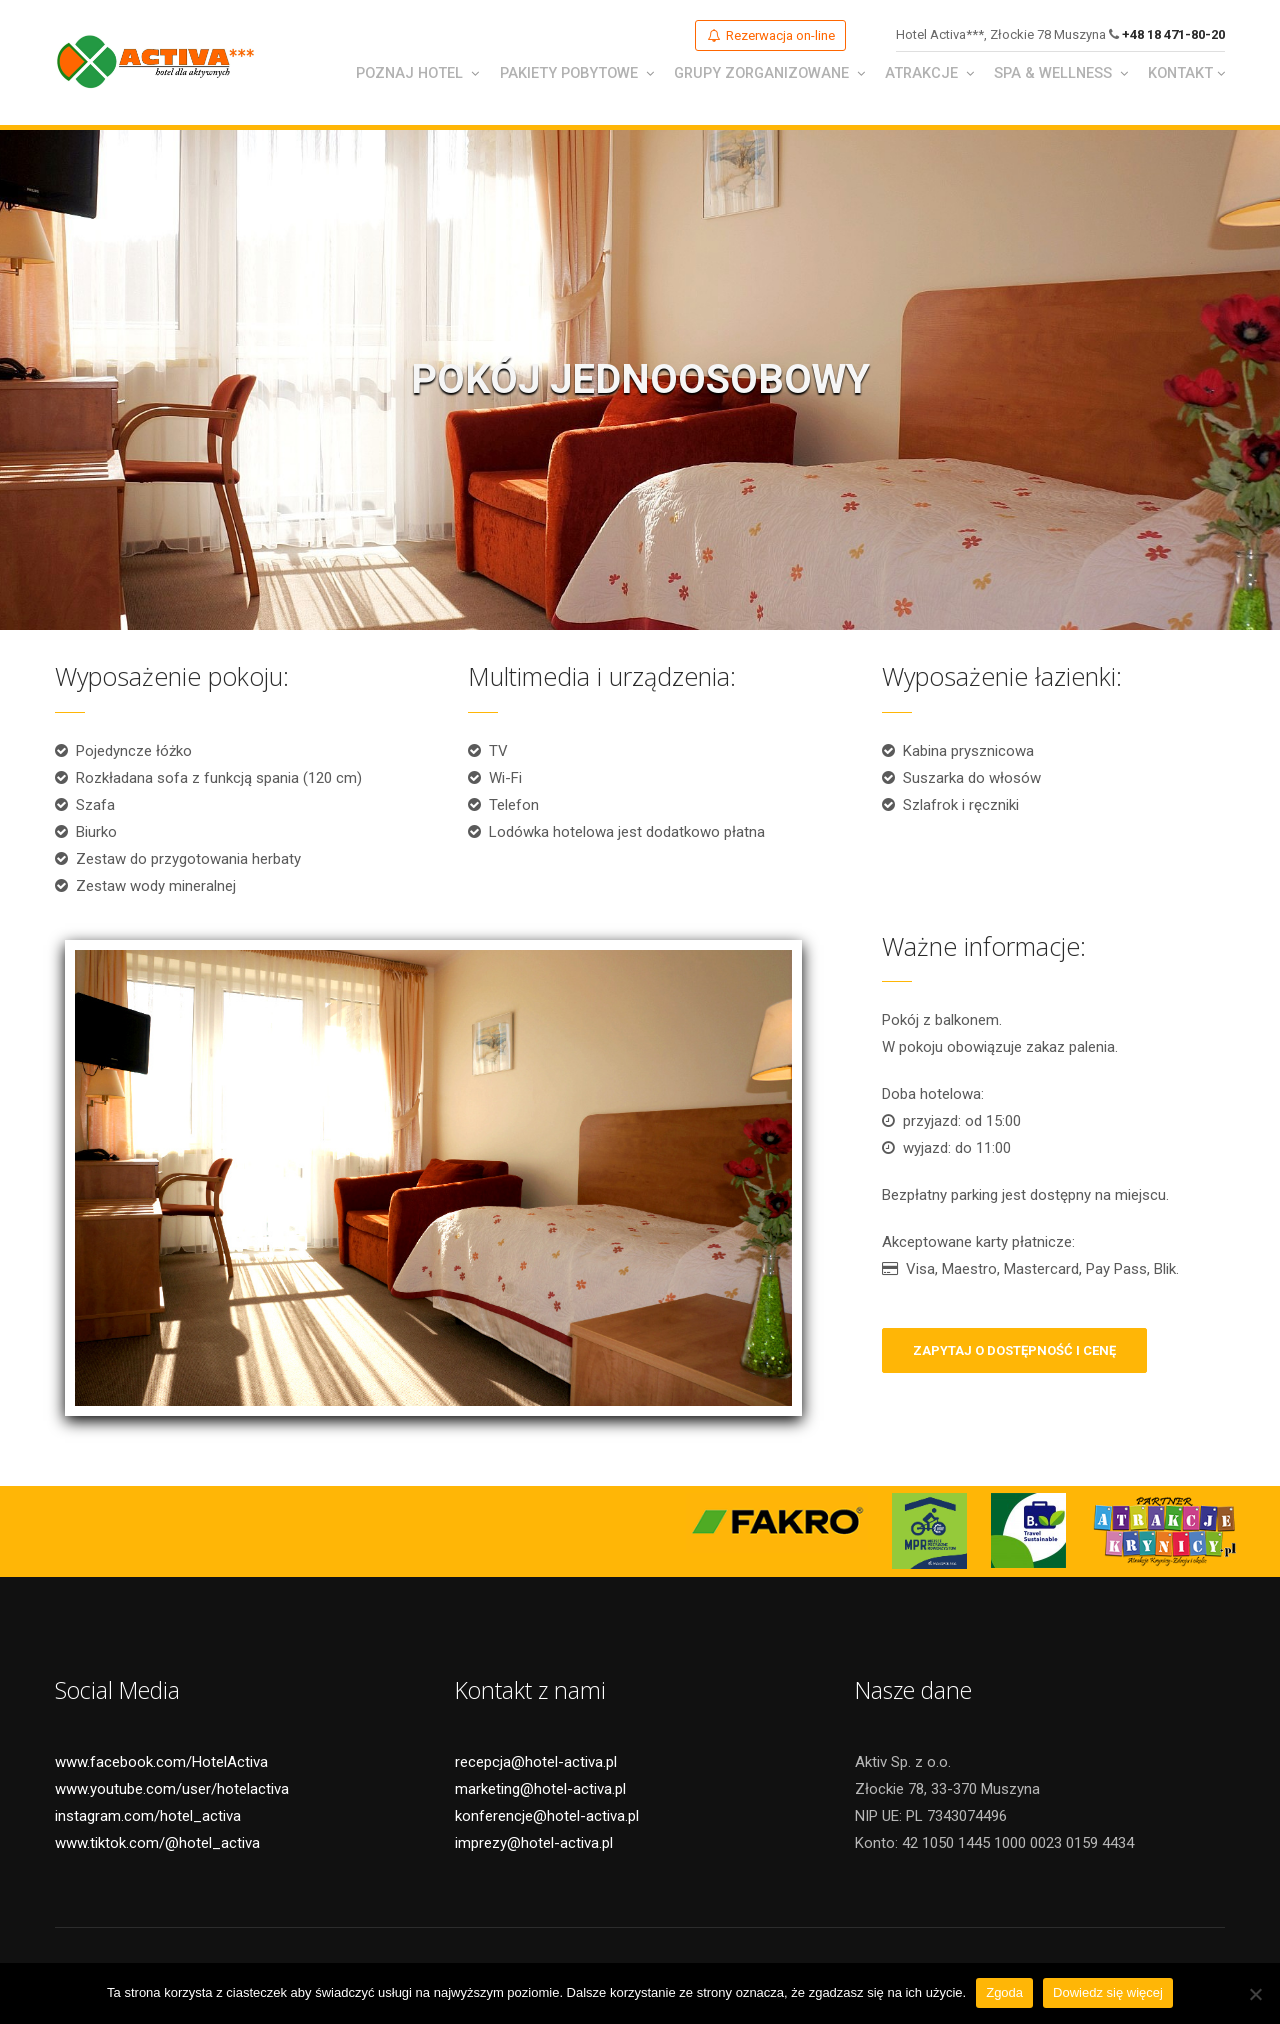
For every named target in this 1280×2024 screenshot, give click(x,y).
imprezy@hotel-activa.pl (534, 1845)
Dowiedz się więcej (1108, 1992)
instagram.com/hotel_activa (148, 1818)
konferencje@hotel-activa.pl (547, 1818)
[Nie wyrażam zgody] (1255, 1994)
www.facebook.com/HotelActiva (161, 1764)
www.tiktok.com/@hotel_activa (157, 1845)
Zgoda (1004, 1992)
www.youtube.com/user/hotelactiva (172, 1791)
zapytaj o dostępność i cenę (1014, 1352)
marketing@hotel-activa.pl (540, 1791)
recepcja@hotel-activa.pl (536, 1764)
